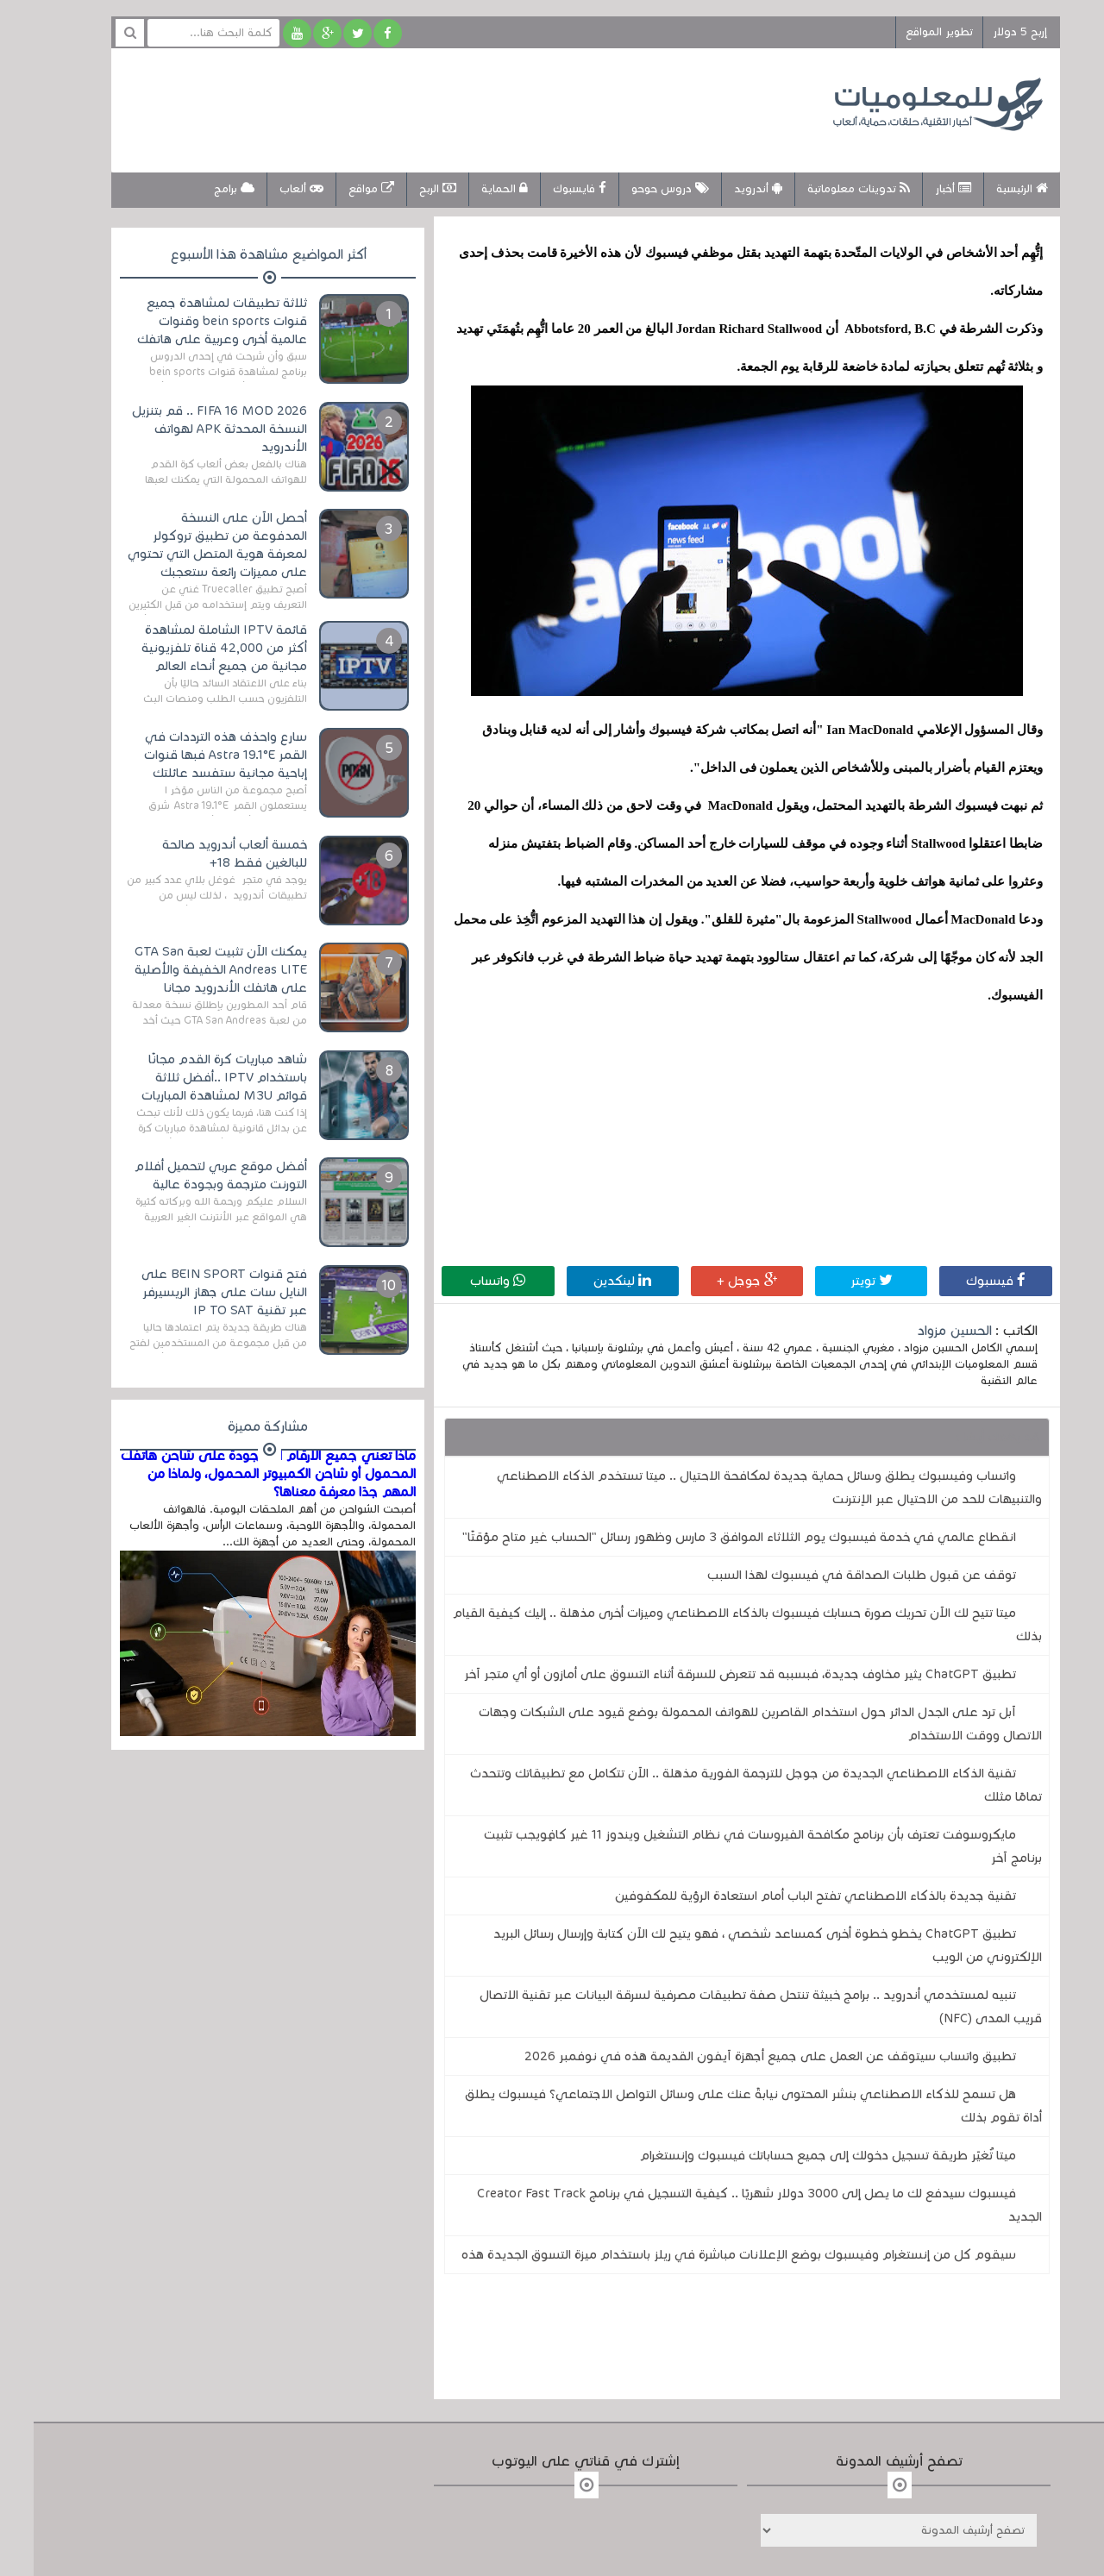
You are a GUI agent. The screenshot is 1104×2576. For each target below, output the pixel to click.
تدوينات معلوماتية (825, 188)
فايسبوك (546, 188)
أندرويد (724, 188)
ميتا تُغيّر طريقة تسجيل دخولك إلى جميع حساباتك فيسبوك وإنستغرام (794, 2155)
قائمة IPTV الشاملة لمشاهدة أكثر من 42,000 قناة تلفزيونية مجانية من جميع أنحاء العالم (190, 648)
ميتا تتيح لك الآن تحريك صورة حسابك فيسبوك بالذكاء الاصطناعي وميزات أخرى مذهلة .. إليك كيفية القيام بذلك (713, 1624)
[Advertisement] (409, 108)
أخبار (919, 188)
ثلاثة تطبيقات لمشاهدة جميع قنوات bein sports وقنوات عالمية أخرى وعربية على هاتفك (188, 321)
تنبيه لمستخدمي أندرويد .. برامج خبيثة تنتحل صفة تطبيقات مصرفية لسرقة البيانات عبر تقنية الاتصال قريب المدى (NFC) (727, 2006)
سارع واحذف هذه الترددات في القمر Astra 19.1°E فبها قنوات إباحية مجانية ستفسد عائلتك (191, 754)
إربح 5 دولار (986, 32)
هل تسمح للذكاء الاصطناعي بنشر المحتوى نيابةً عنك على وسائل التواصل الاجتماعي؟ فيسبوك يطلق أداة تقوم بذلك (719, 2105)
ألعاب (268, 188)
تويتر (838, 1280)
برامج (200, 188)
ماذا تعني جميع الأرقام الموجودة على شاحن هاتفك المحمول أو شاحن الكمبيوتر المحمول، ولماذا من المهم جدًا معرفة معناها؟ (234, 1474)
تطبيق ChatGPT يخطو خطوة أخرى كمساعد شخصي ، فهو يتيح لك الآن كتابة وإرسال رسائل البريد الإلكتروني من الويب (734, 1945)
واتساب (464, 1280)
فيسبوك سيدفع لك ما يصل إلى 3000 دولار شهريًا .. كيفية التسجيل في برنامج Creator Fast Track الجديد (725, 2204)
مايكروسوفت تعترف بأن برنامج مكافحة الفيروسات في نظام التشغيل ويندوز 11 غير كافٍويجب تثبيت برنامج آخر (729, 1846)
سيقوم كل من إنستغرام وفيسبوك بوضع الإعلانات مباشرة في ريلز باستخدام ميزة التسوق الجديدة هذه (705, 2254)
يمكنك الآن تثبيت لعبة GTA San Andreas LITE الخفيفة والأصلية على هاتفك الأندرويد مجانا (187, 969)
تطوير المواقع (905, 32)
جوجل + (713, 1280)
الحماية (471, 188)
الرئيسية (988, 188)
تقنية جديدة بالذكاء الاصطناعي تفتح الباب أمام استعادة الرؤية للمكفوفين (781, 1895)
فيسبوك (962, 1280)
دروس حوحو (636, 188)
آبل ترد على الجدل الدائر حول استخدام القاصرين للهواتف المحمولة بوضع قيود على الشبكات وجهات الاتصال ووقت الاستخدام (726, 1723)
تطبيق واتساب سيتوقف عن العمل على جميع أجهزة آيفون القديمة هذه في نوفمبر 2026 (736, 2056)
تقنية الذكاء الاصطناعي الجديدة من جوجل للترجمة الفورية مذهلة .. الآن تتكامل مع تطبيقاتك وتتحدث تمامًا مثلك (722, 1784)
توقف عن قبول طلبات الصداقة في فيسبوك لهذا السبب (828, 1575)
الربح (404, 188)
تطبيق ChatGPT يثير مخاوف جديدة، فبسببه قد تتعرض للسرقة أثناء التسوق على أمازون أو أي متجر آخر (706, 1674)
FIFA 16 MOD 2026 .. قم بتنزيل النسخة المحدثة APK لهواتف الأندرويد (185, 428)
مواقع (338, 188)
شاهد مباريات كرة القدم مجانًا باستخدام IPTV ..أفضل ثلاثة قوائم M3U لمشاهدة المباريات (190, 1077)
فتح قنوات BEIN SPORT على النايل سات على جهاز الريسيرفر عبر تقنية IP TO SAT (190, 1292)
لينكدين (589, 1280)
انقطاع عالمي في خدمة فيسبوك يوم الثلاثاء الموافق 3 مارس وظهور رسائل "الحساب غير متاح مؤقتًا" (705, 1537)
